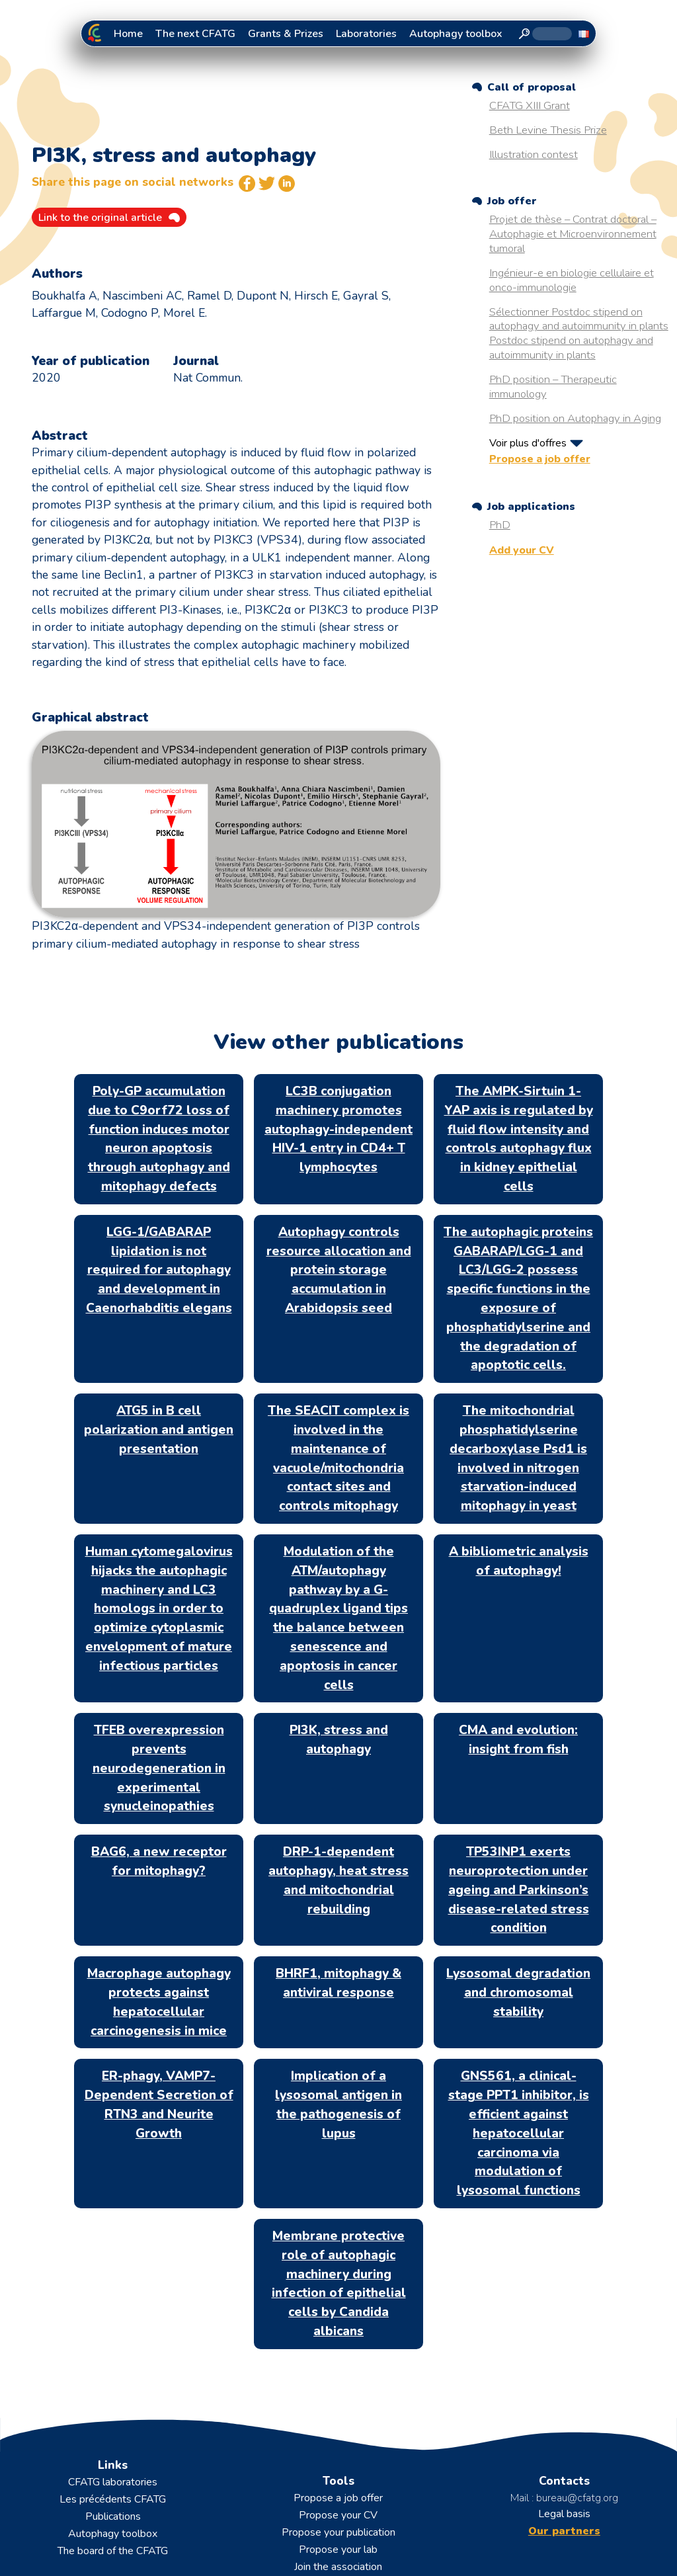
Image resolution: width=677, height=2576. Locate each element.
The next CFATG (195, 33)
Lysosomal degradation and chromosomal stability (518, 1992)
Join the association (338, 2566)
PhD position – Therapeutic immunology (553, 386)
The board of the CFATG (113, 2551)
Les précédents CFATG (113, 2499)
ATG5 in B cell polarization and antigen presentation (158, 1430)
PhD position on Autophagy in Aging (575, 418)
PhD (499, 524)
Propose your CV (338, 2515)
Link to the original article (100, 217)
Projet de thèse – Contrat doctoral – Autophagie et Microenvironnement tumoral (573, 234)
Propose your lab (338, 2549)
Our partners (564, 2531)
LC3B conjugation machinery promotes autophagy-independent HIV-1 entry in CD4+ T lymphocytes (338, 1129)
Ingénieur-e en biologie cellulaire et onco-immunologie (571, 280)
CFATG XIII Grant (529, 105)
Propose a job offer (539, 459)
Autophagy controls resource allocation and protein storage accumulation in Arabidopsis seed (338, 1270)
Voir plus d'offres (528, 443)
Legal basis (564, 2514)
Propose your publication (338, 2532)
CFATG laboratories (112, 2482)
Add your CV (521, 550)
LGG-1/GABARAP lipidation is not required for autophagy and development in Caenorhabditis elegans (159, 1270)
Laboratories (366, 33)
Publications (113, 2516)
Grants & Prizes (285, 33)
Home (128, 33)
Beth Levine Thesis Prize (548, 130)
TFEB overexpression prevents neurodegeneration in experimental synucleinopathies (159, 1768)
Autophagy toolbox (455, 33)
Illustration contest (533, 154)
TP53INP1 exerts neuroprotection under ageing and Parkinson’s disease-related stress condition (518, 1889)
